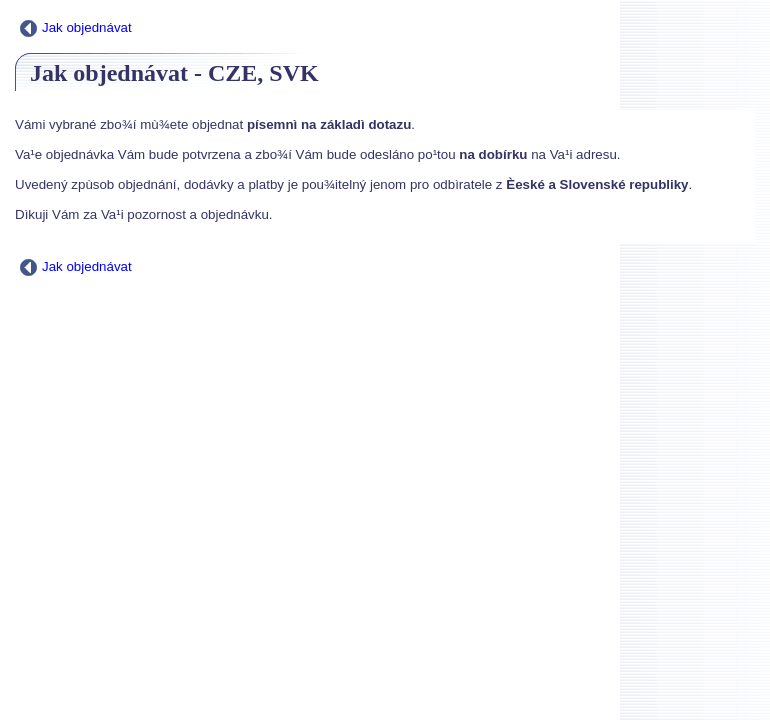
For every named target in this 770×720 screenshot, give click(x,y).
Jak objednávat (76, 27)
